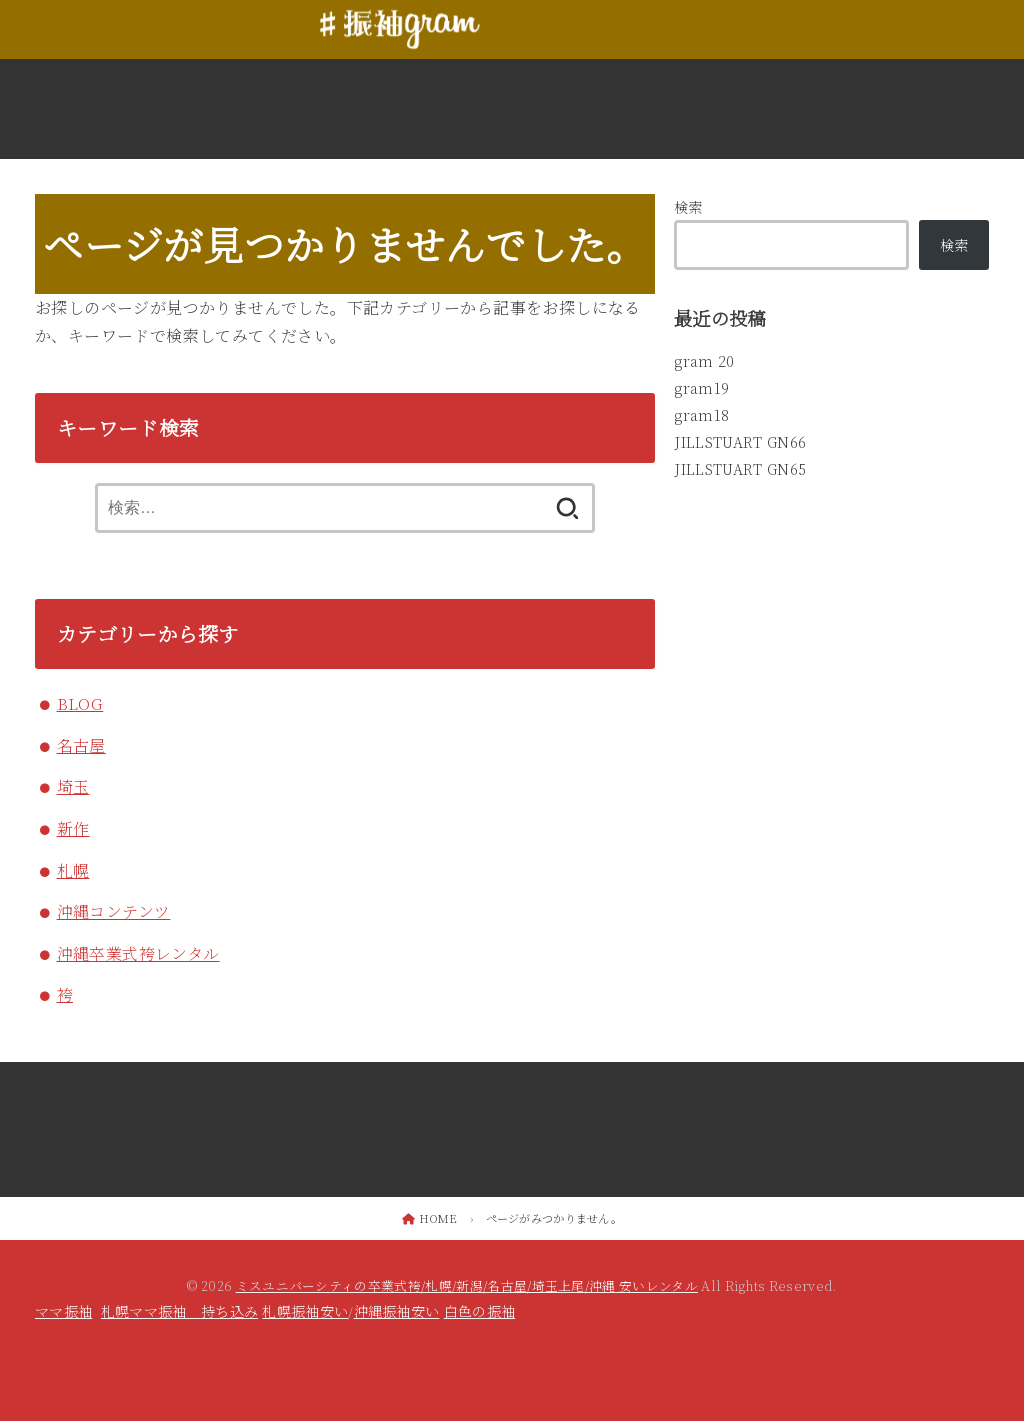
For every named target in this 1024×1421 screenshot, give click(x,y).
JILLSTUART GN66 (739, 441)
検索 (688, 207)
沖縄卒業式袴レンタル (138, 953)
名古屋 (81, 745)
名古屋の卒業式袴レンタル (97, 1374)
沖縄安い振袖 (676, 1404)
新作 (73, 828)
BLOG (80, 703)
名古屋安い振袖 (566, 1404)
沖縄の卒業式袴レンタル (669, 1374)
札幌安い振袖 (353, 1404)
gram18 (701, 414)
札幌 (73, 870)
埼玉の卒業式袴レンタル (288, 1374)
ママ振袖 (63, 1311)
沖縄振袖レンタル (235, 1404)
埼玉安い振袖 (455, 1404)
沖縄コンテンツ (114, 911)
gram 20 (703, 361)
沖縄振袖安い (397, 1311)
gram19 (701, 387)
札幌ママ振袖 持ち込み (179, 1311)
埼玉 (73, 786)
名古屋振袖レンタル (94, 1404)
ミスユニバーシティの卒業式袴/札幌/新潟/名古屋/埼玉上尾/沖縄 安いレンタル (467, 1285)
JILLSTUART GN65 (739, 468)
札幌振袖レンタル (827, 1374)
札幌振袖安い (305, 1311)
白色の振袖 (480, 1311)
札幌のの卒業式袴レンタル (479, 1374)
